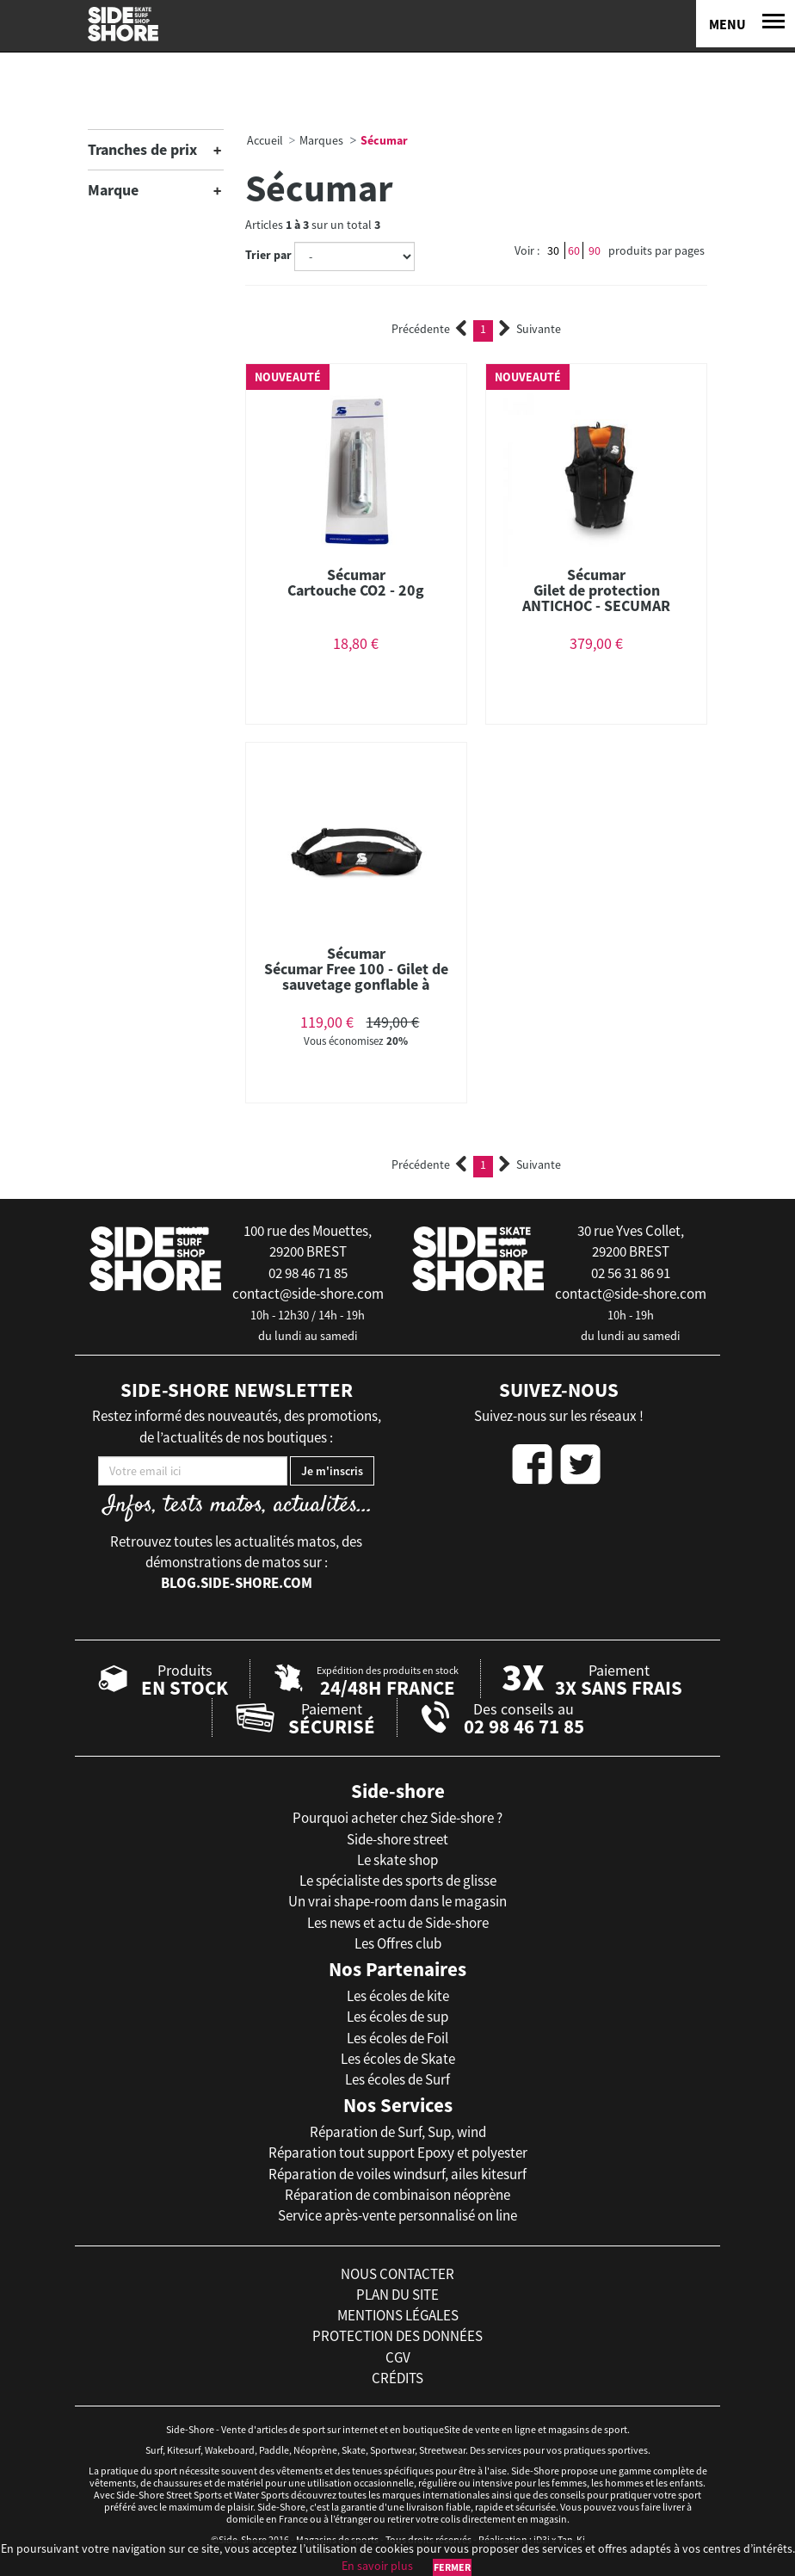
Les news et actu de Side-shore (398, 1922)
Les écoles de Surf (397, 2079)
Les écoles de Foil (397, 2038)
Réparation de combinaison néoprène (397, 2194)
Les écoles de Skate (398, 2058)
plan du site (397, 2294)
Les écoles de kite (398, 1995)
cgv (397, 2357)
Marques (321, 140)
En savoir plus (377, 2565)
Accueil (265, 140)
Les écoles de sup (397, 2016)
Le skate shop (397, 1859)
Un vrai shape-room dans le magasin (397, 1901)
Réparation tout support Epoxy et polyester (397, 2152)
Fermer (452, 2567)
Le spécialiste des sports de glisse (397, 1880)
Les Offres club (397, 1943)
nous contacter (397, 2273)
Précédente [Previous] (429, 328)
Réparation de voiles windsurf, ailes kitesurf (397, 2174)
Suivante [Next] (530, 328)
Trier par (268, 255)
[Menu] (745, 23)
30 (553, 250)
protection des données (397, 2335)
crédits (397, 2378)
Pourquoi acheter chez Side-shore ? (397, 1817)
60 (574, 250)
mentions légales (398, 2315)
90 (595, 250)
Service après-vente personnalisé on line (397, 2215)
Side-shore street (397, 1839)
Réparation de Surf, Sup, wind (398, 2131)
